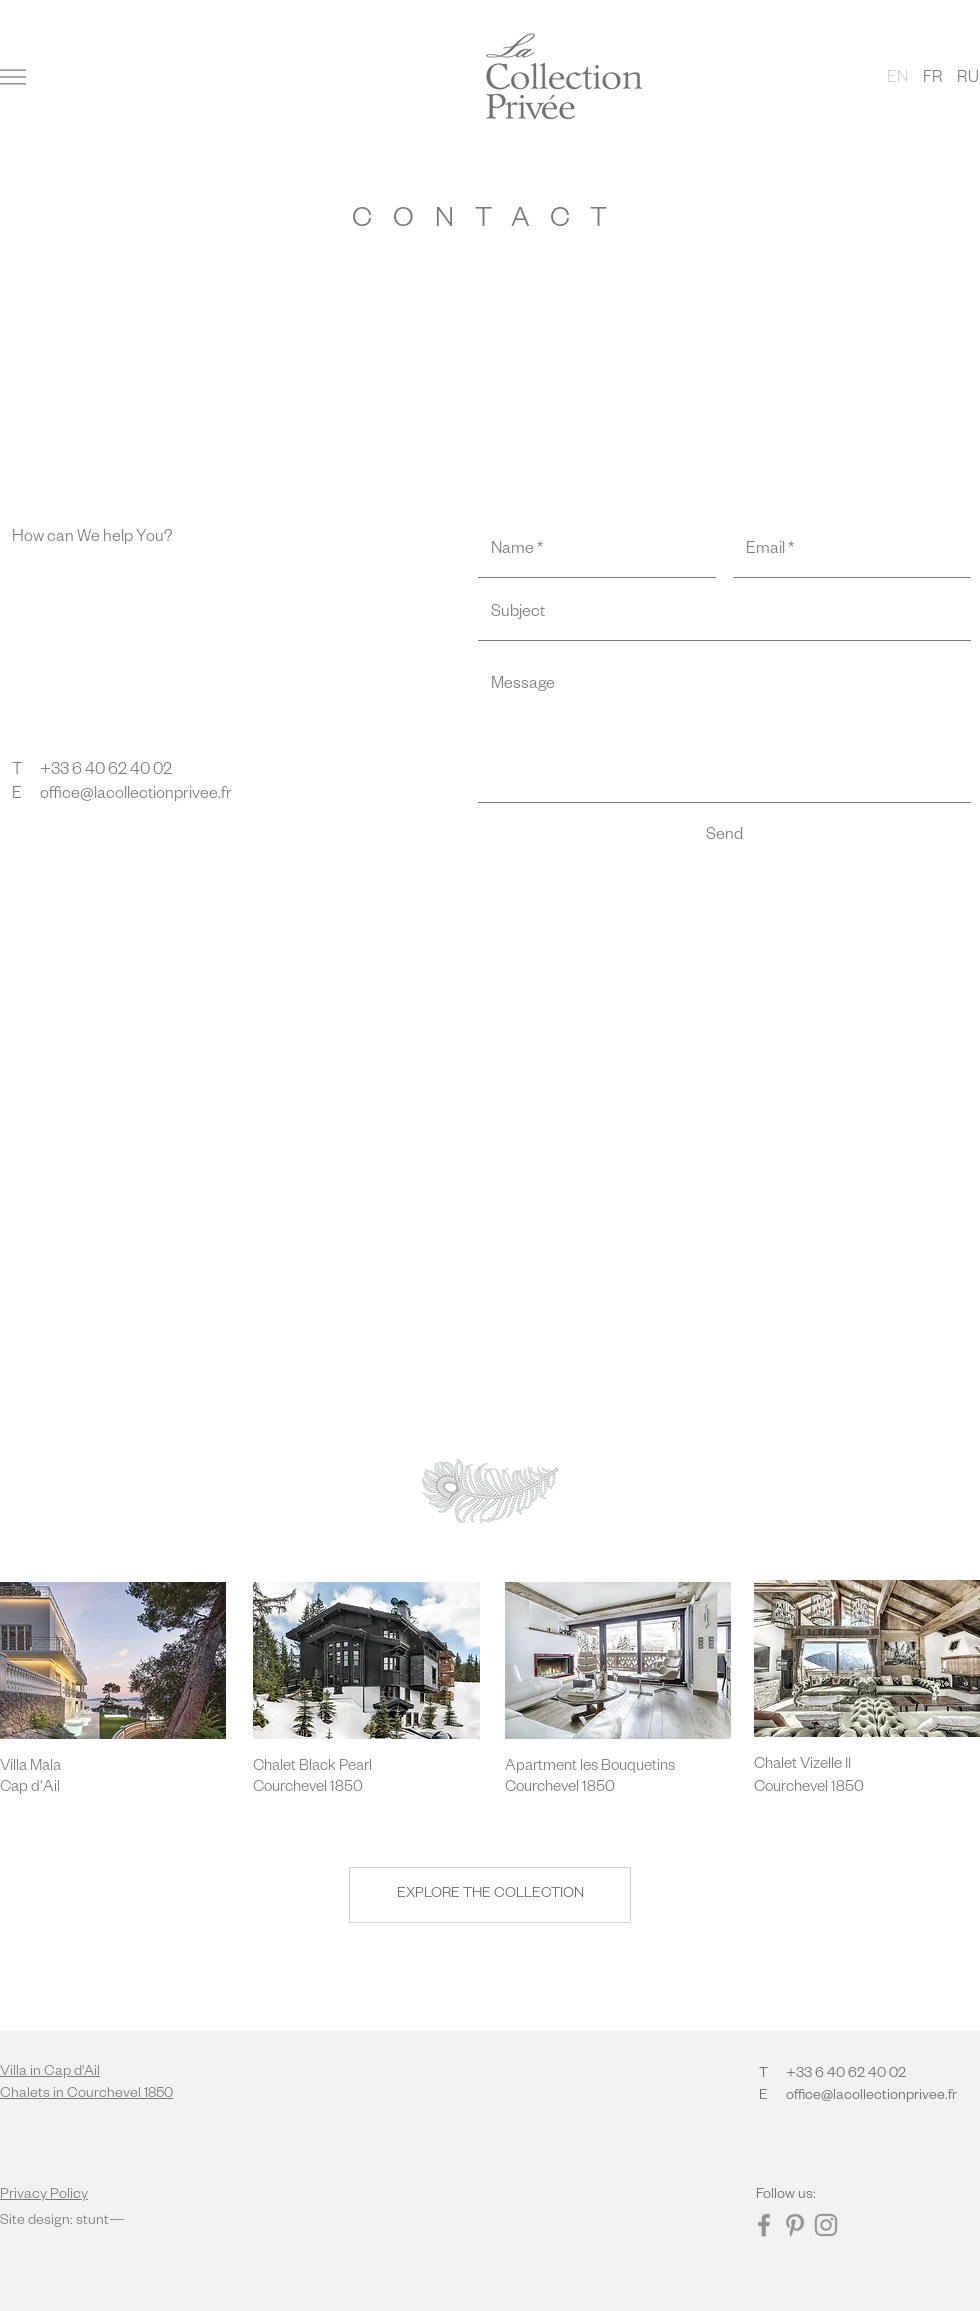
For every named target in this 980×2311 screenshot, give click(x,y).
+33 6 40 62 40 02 (106, 772)
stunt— (100, 2222)
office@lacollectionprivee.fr (136, 796)
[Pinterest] (795, 2225)
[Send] (724, 837)
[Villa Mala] (71, 1767)
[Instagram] (826, 2225)
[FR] (932, 80)
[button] (13, 77)
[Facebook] (764, 2225)
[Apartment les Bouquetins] (590, 1767)
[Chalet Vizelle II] (825, 1765)
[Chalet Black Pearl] (324, 1767)
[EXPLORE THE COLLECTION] (490, 1895)
